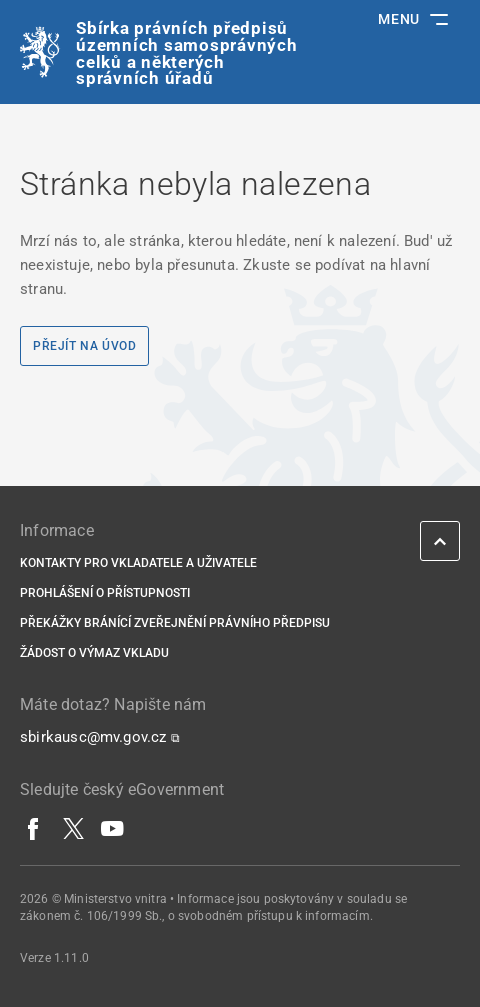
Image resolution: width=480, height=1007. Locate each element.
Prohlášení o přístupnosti (105, 593)
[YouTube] (113, 828)
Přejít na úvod (84, 346)
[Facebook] (34, 828)
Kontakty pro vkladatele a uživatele (138, 563)
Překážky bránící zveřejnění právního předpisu (175, 623)
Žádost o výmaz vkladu (94, 653)
